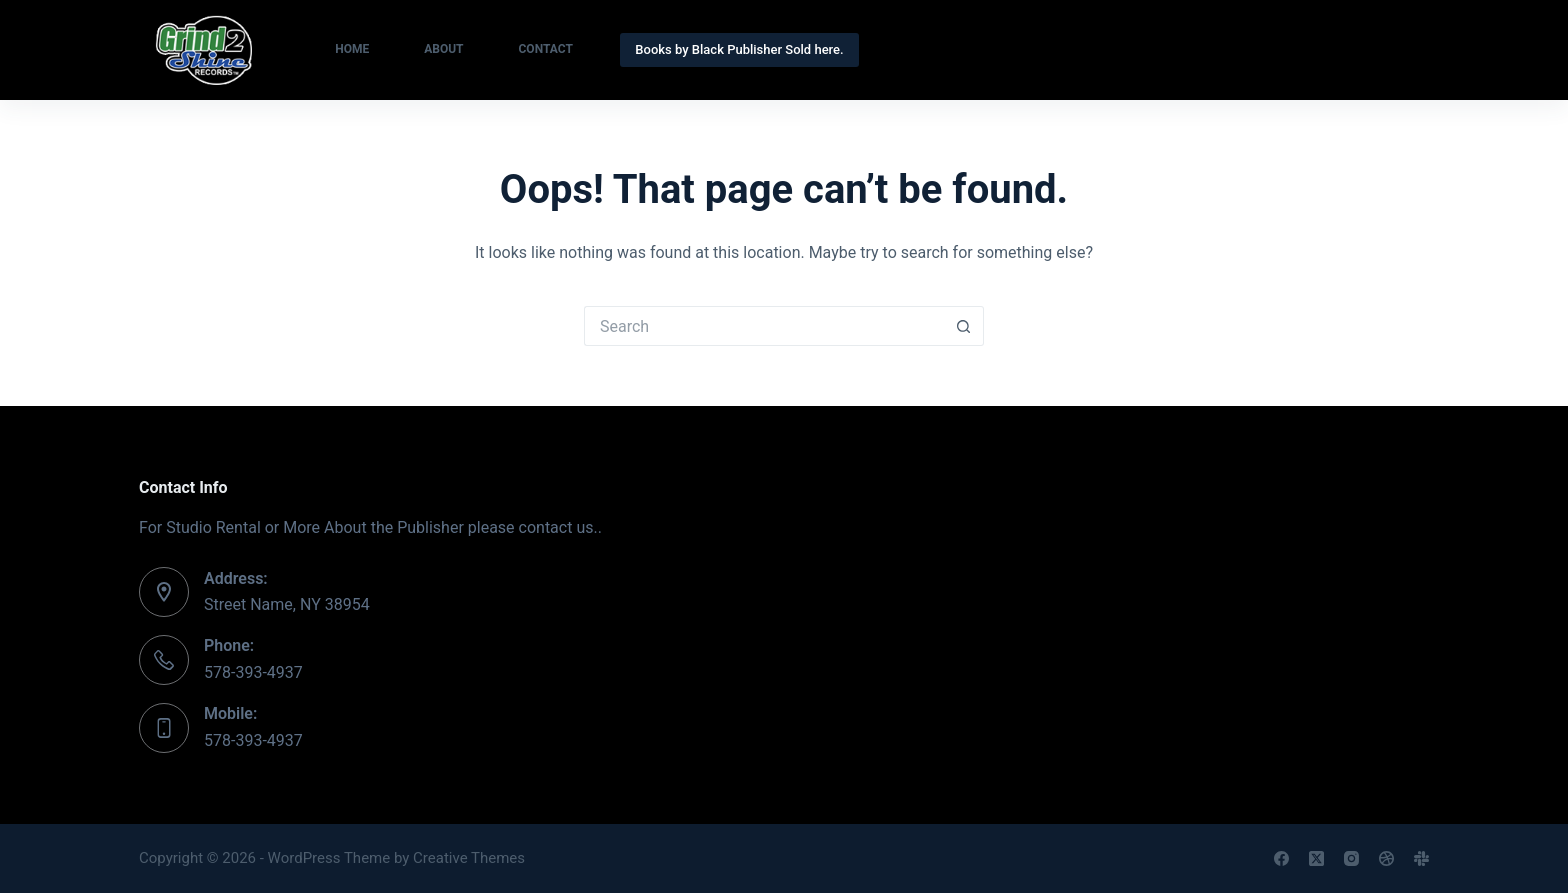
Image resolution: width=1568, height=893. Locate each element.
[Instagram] (1351, 858)
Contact (546, 49)
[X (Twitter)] (1316, 858)
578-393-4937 (253, 672)
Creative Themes (469, 858)
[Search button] (964, 326)
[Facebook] (1281, 858)
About (443, 49)
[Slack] (1421, 858)
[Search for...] (764, 326)
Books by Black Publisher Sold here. (739, 49)
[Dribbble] (1386, 858)
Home (352, 49)
